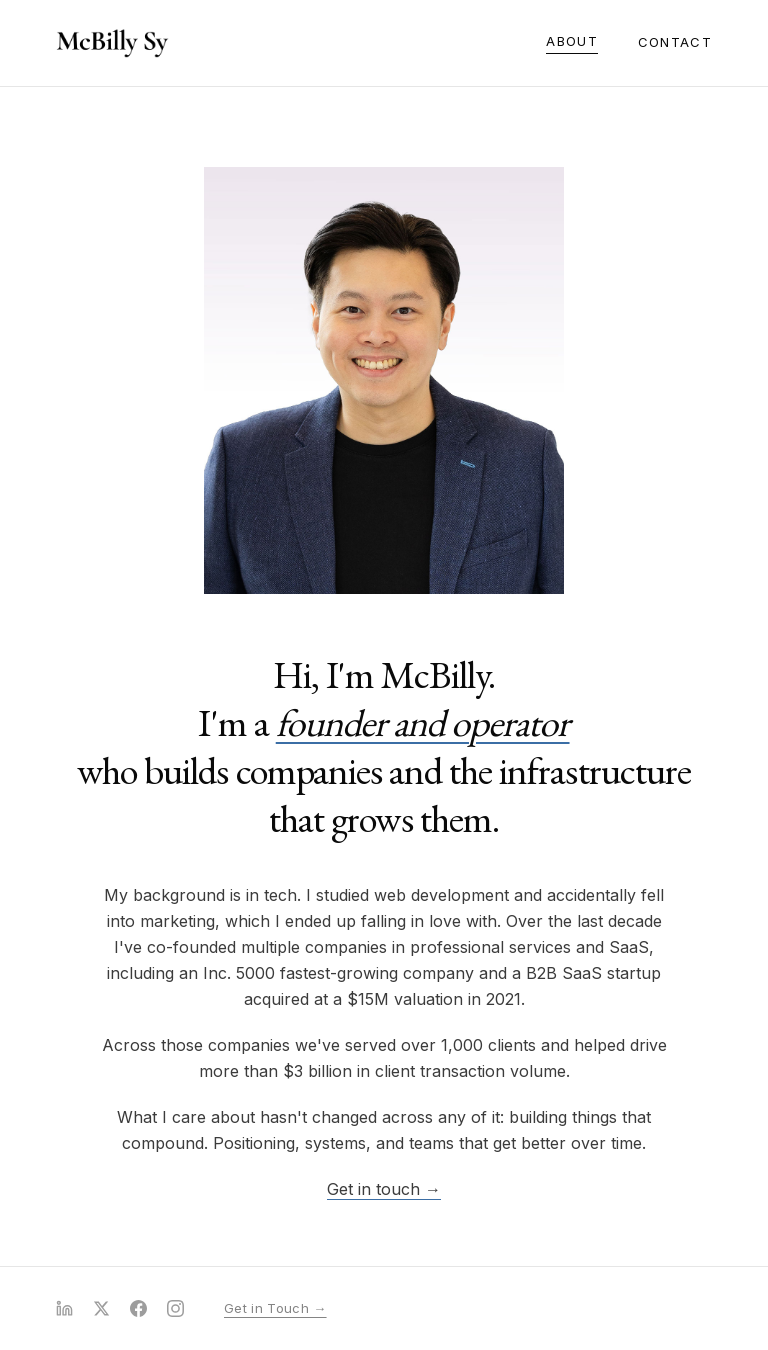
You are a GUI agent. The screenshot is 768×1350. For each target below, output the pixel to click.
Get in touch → (384, 1189)
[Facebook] (138, 1308)
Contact (675, 42)
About (572, 41)
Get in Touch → (275, 1308)
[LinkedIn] (64, 1308)
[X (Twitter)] (101, 1308)
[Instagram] (175, 1308)
